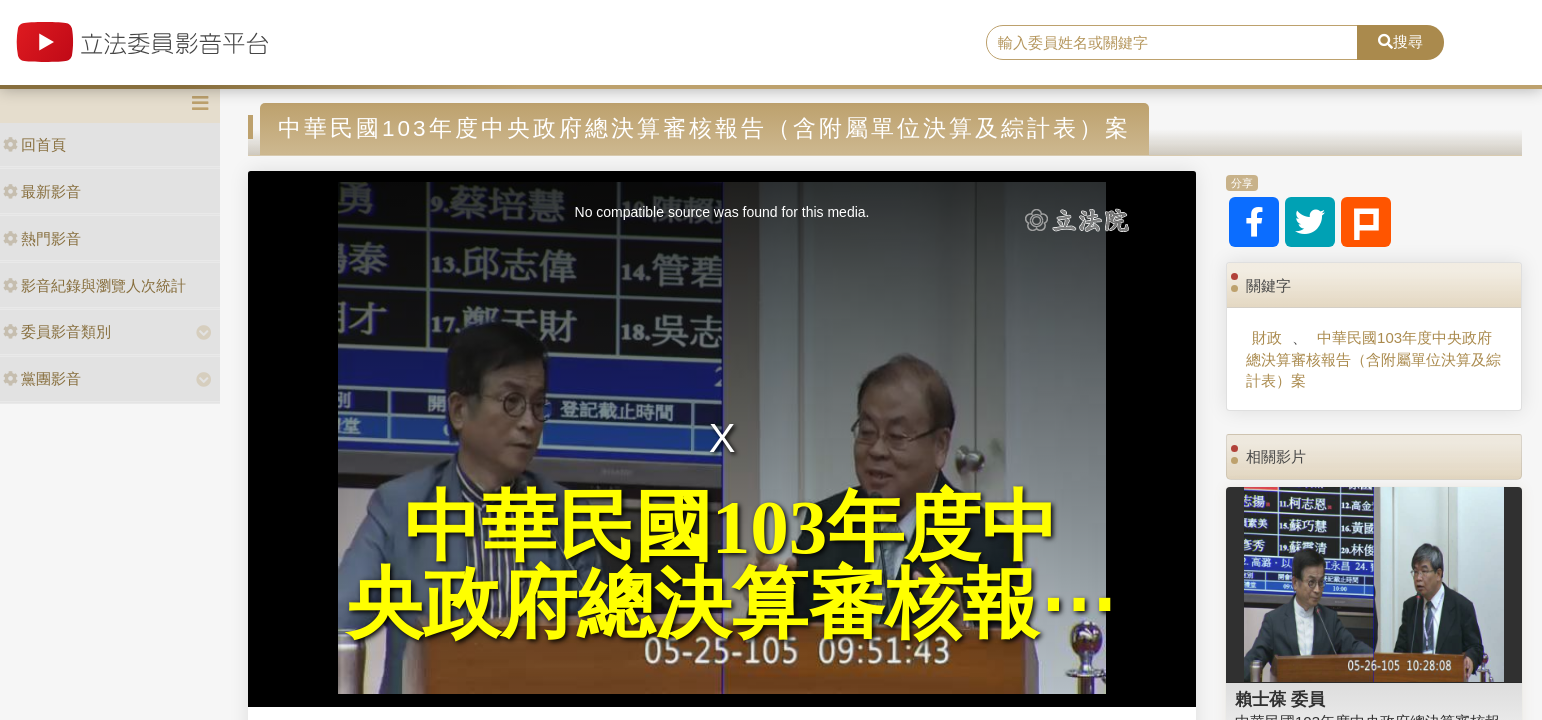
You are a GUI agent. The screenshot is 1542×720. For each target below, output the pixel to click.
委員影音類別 (57, 331)
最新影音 (42, 191)
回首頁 (34, 144)
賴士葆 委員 (1280, 699)
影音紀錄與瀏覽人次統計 (94, 285)
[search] (1172, 43)
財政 (1267, 337)
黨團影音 (42, 378)
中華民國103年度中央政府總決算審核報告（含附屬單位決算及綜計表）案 (1373, 359)
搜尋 (1400, 41)
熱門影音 (42, 238)
